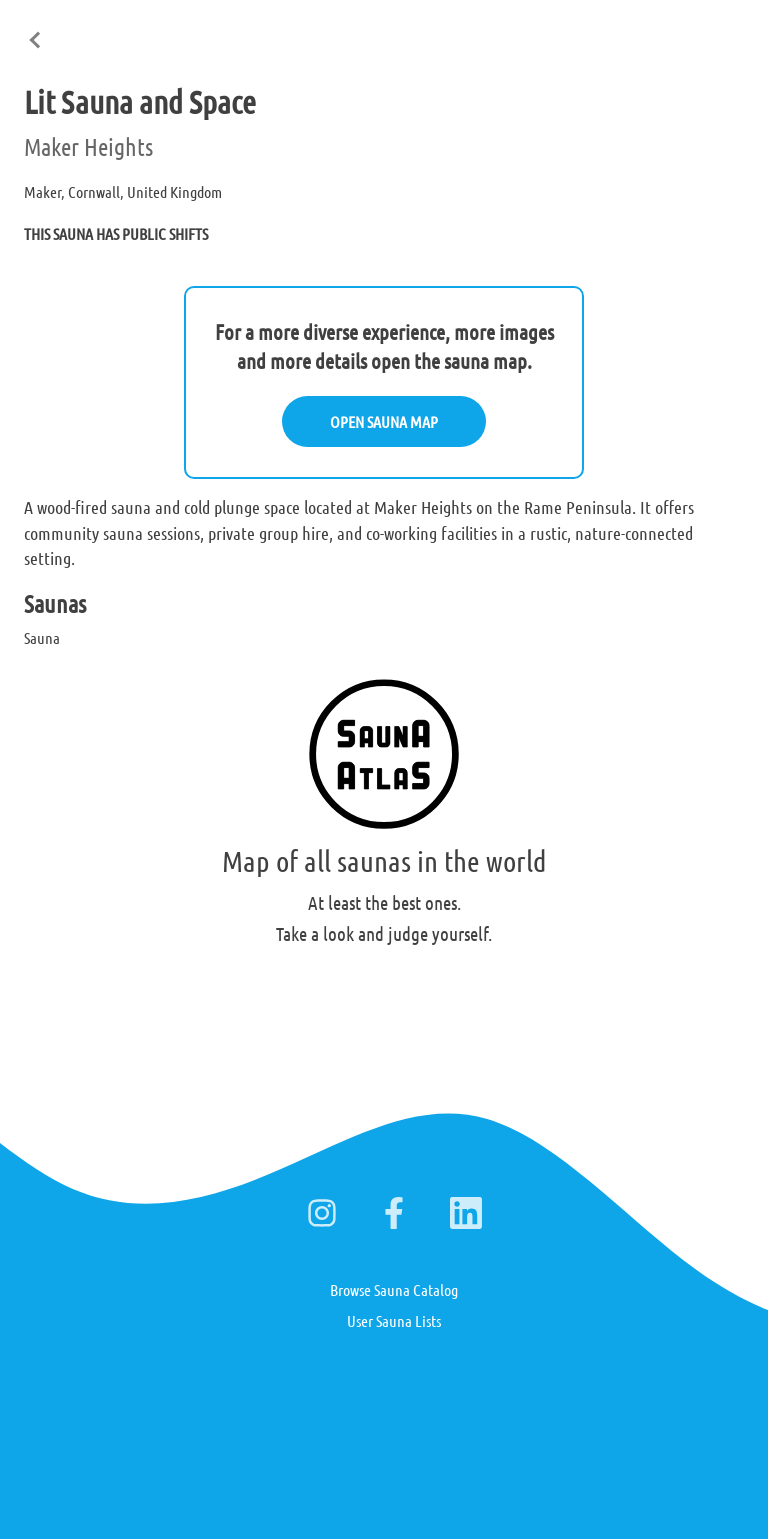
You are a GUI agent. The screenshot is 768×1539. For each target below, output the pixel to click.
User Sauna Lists (394, 1320)
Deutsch (660, 29)
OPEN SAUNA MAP (384, 421)
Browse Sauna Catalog (394, 1289)
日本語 (727, 28)
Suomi (595, 29)
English (529, 29)
